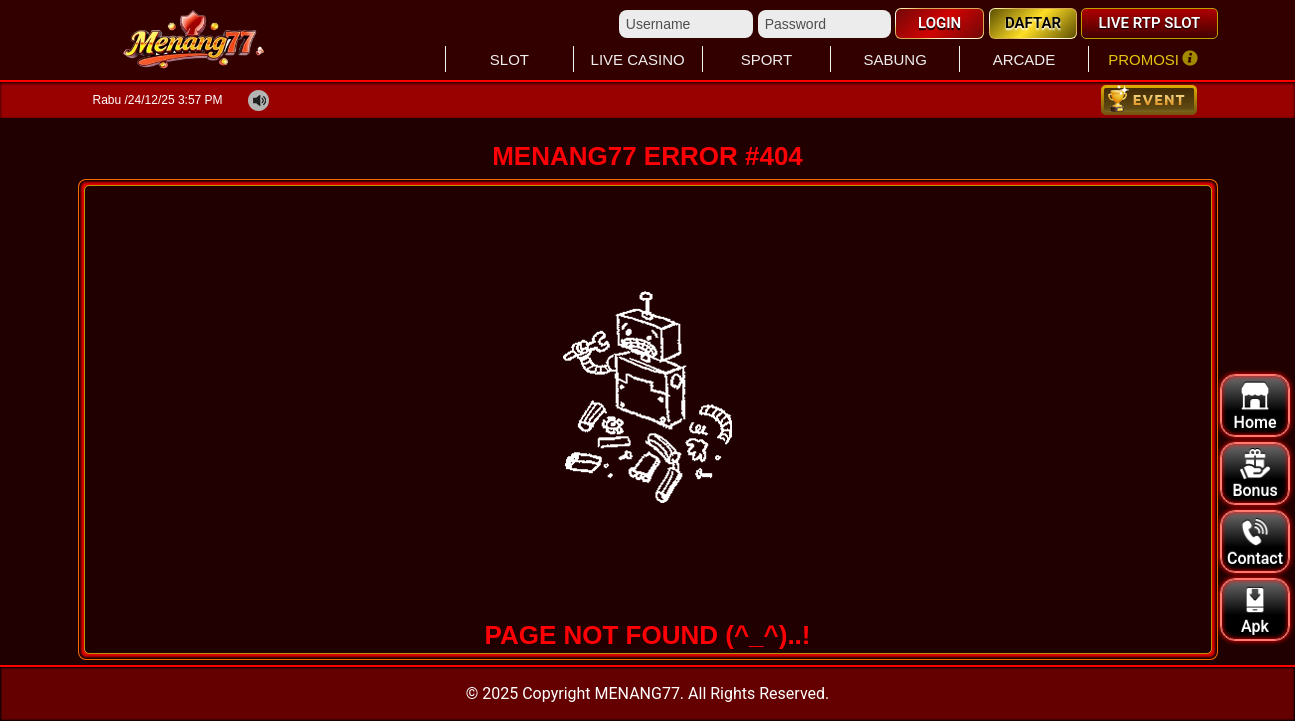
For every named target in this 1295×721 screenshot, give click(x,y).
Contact (1255, 542)
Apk (1255, 610)
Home (1255, 406)
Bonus (1254, 474)
